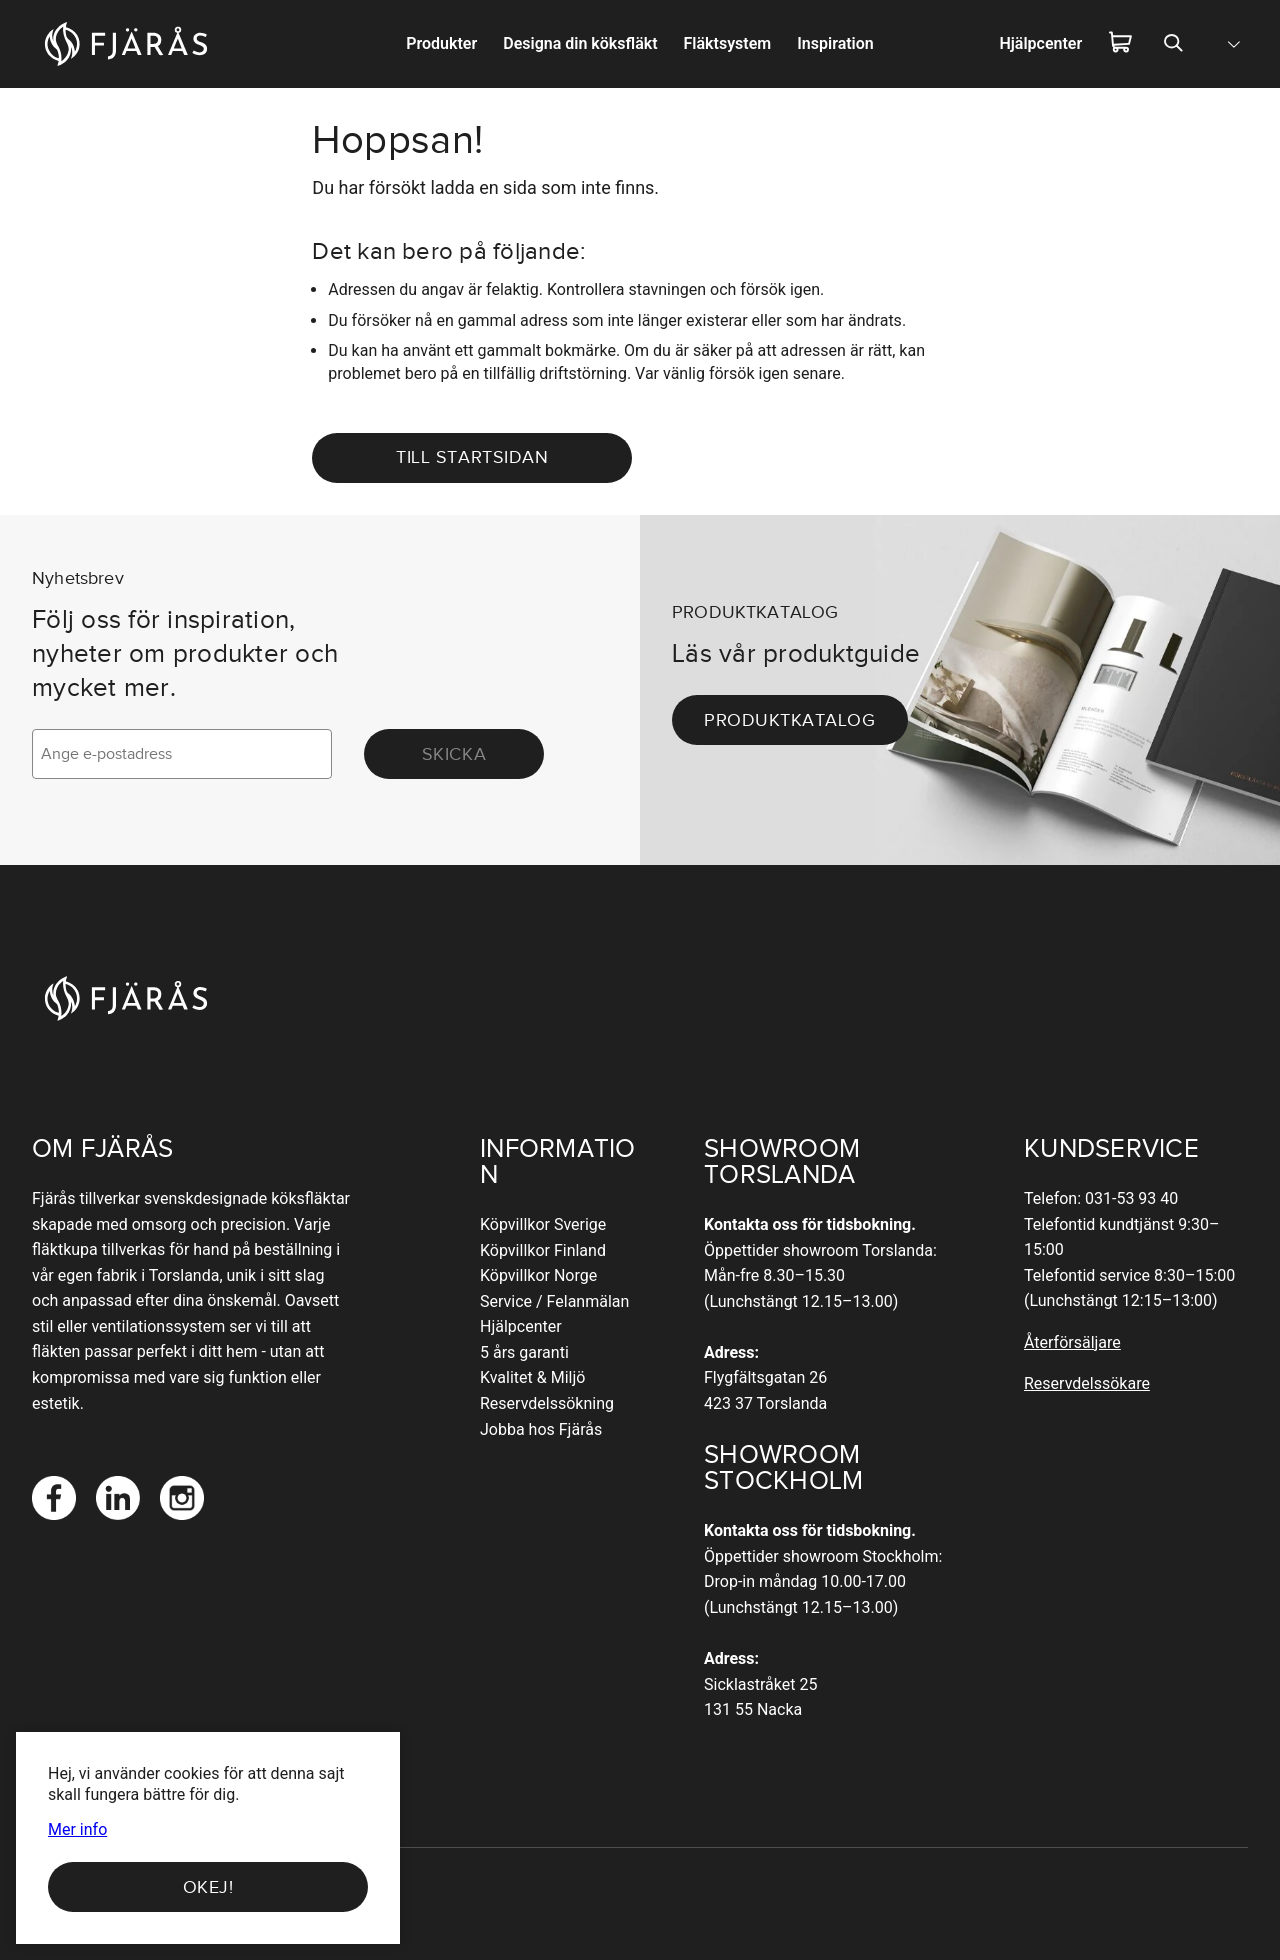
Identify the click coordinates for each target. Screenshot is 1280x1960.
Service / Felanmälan (554, 1301)
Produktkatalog (790, 720)
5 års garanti (524, 1352)
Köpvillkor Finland (543, 1250)
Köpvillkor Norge (538, 1275)
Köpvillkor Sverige (543, 1224)
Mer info (77, 1830)
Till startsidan (472, 457)
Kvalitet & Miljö (532, 1377)
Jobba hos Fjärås (541, 1429)
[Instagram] (182, 1498)
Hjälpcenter (521, 1326)
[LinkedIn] (118, 1498)
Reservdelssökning (547, 1403)
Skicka (454, 754)
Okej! (208, 1887)
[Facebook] (54, 1498)
